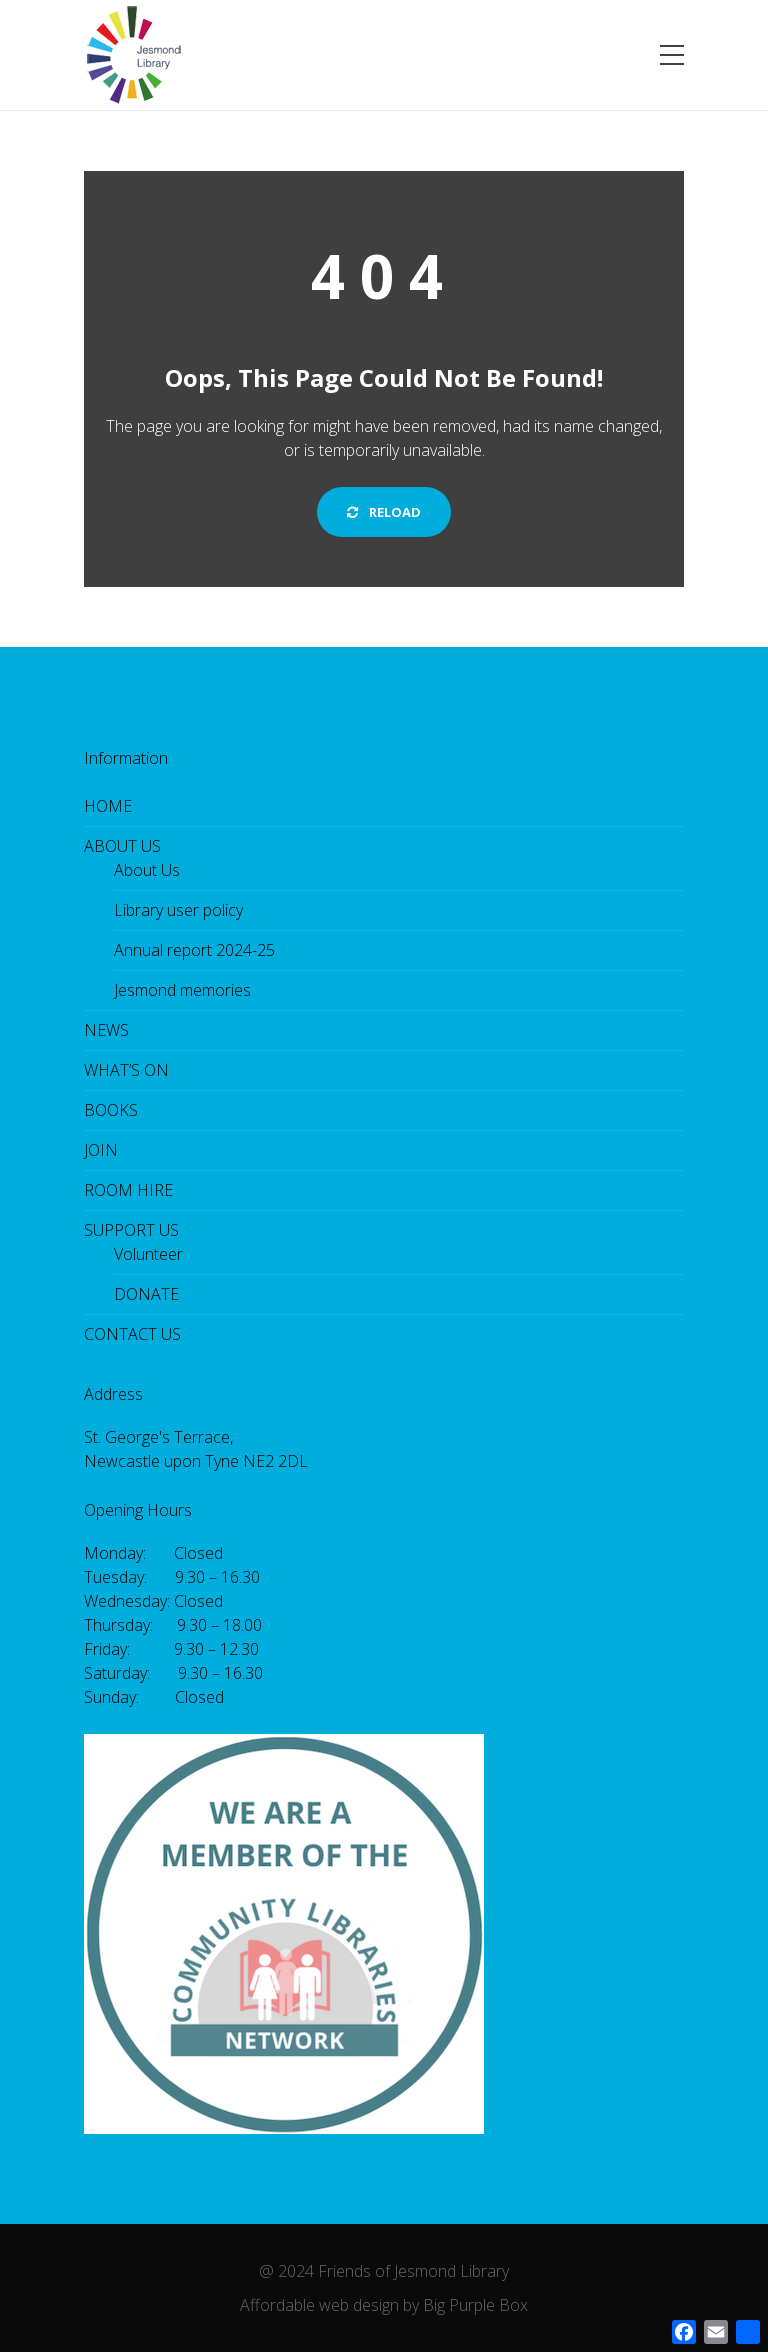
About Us (147, 870)
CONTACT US (132, 1334)
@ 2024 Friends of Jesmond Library (384, 2271)
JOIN (101, 1150)
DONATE (146, 1294)
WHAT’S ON (126, 1070)
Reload (384, 512)
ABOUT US (122, 846)
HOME (108, 806)
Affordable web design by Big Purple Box (384, 2305)
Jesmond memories (182, 990)
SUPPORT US (131, 1230)
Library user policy (178, 910)
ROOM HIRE (128, 1190)
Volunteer (148, 1254)
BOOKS (111, 1110)
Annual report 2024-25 (194, 950)
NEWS (106, 1030)
